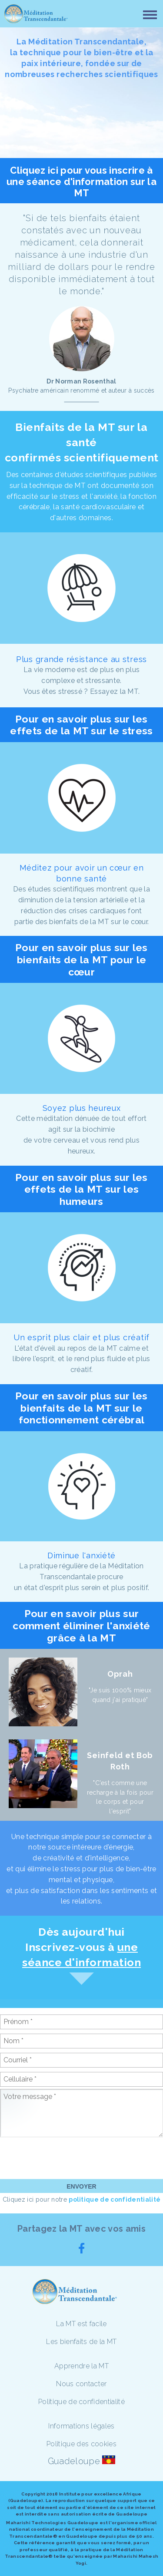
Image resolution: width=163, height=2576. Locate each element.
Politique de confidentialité (81, 2402)
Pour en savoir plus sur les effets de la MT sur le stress (81, 725)
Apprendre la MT (81, 2366)
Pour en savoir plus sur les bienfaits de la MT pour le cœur (81, 959)
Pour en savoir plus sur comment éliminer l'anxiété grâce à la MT (81, 1625)
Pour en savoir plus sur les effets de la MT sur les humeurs (81, 1189)
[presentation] (66, 2158)
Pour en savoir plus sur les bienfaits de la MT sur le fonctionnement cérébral (81, 1408)
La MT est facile (81, 2324)
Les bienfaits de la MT (81, 2341)
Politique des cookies (81, 2444)
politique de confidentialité (114, 2199)
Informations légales (81, 2426)
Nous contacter (81, 2384)
